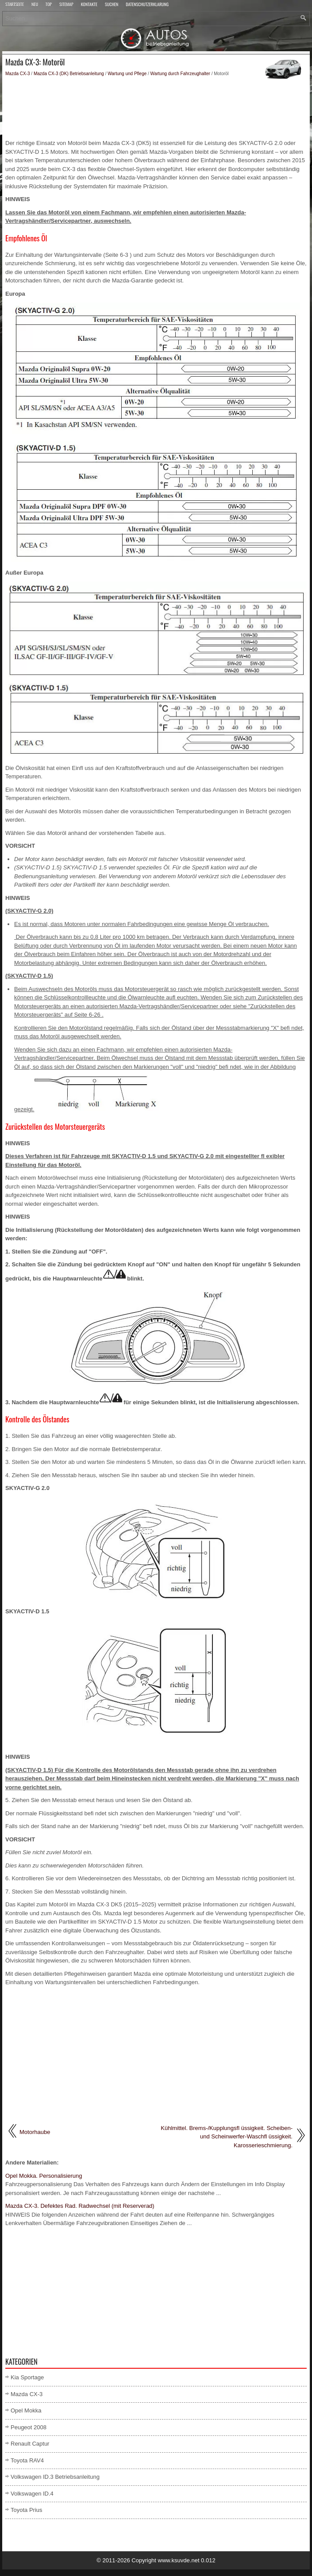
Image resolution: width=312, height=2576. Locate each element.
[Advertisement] (156, 107)
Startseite (14, 5)
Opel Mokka (26, 2410)
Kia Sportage (27, 2377)
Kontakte (89, 5)
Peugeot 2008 (28, 2427)
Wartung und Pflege (127, 73)
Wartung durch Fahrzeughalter (180, 73)
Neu (34, 5)
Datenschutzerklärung (147, 5)
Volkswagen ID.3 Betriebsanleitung (55, 2476)
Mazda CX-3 (17, 73)
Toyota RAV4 (27, 2460)
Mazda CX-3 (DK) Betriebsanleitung (69, 73)
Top (49, 5)
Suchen (111, 5)
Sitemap (66, 5)
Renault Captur (30, 2443)
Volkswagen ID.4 (32, 2493)
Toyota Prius (26, 2510)
